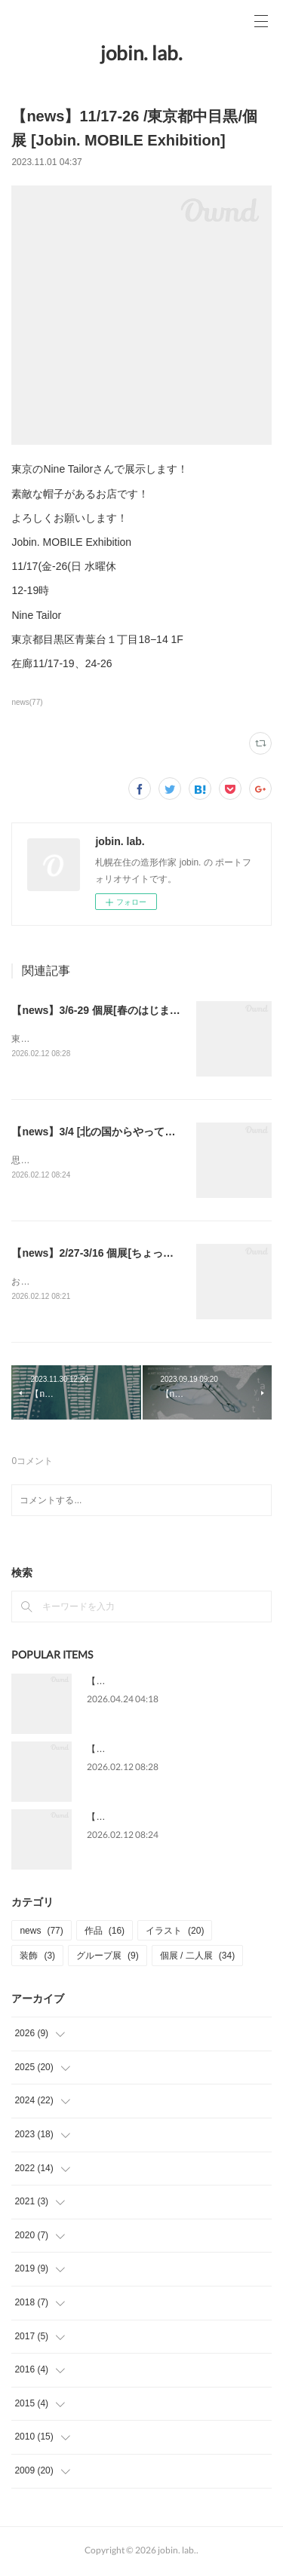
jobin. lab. (141, 53)
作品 (105, 1933)
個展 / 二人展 (197, 1959)
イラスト (175, 1933)
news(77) (26, 702)
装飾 (37, 1959)
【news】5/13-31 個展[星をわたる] (157, 1684)
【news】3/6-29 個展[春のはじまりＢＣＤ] (113, 1010)
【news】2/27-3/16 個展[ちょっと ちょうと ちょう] (134, 1254)
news (41, 1933)
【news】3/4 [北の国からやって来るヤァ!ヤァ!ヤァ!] (137, 1132)
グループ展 (107, 1959)
